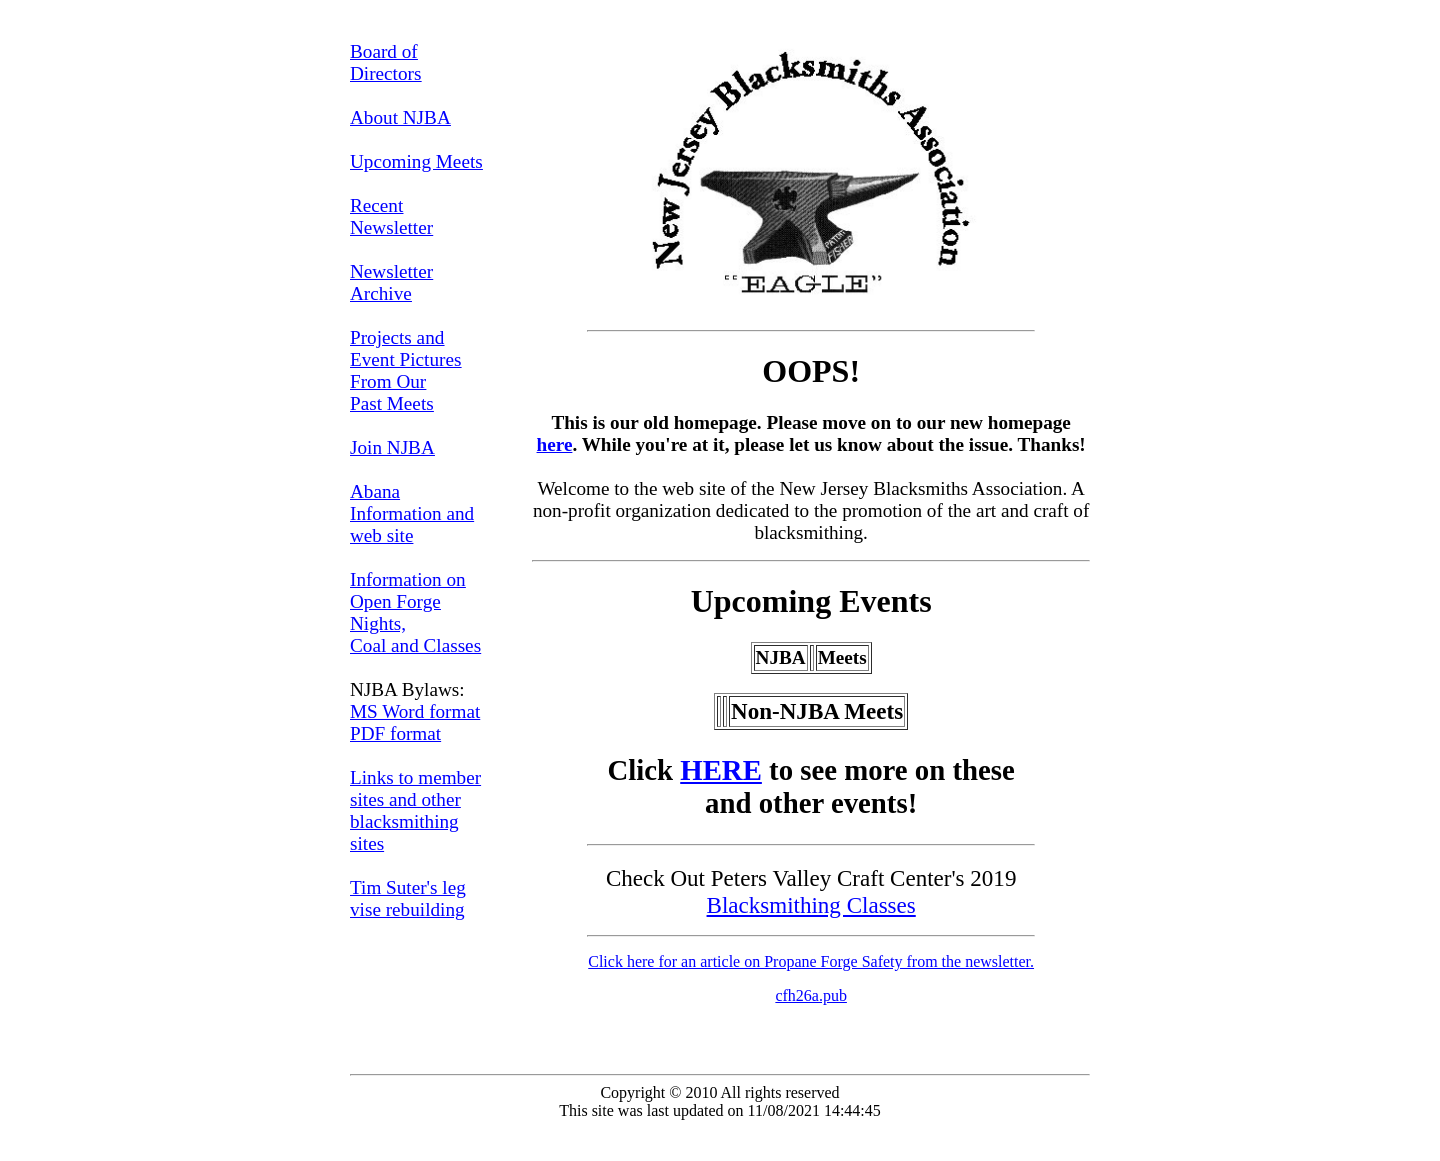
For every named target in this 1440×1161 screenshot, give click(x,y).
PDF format (395, 733)
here (555, 444)
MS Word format (415, 711)
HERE (721, 770)
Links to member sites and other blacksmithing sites (415, 810)
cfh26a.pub (811, 995)
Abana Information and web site (412, 513)
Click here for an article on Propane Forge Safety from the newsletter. (811, 961)
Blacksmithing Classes (811, 905)
